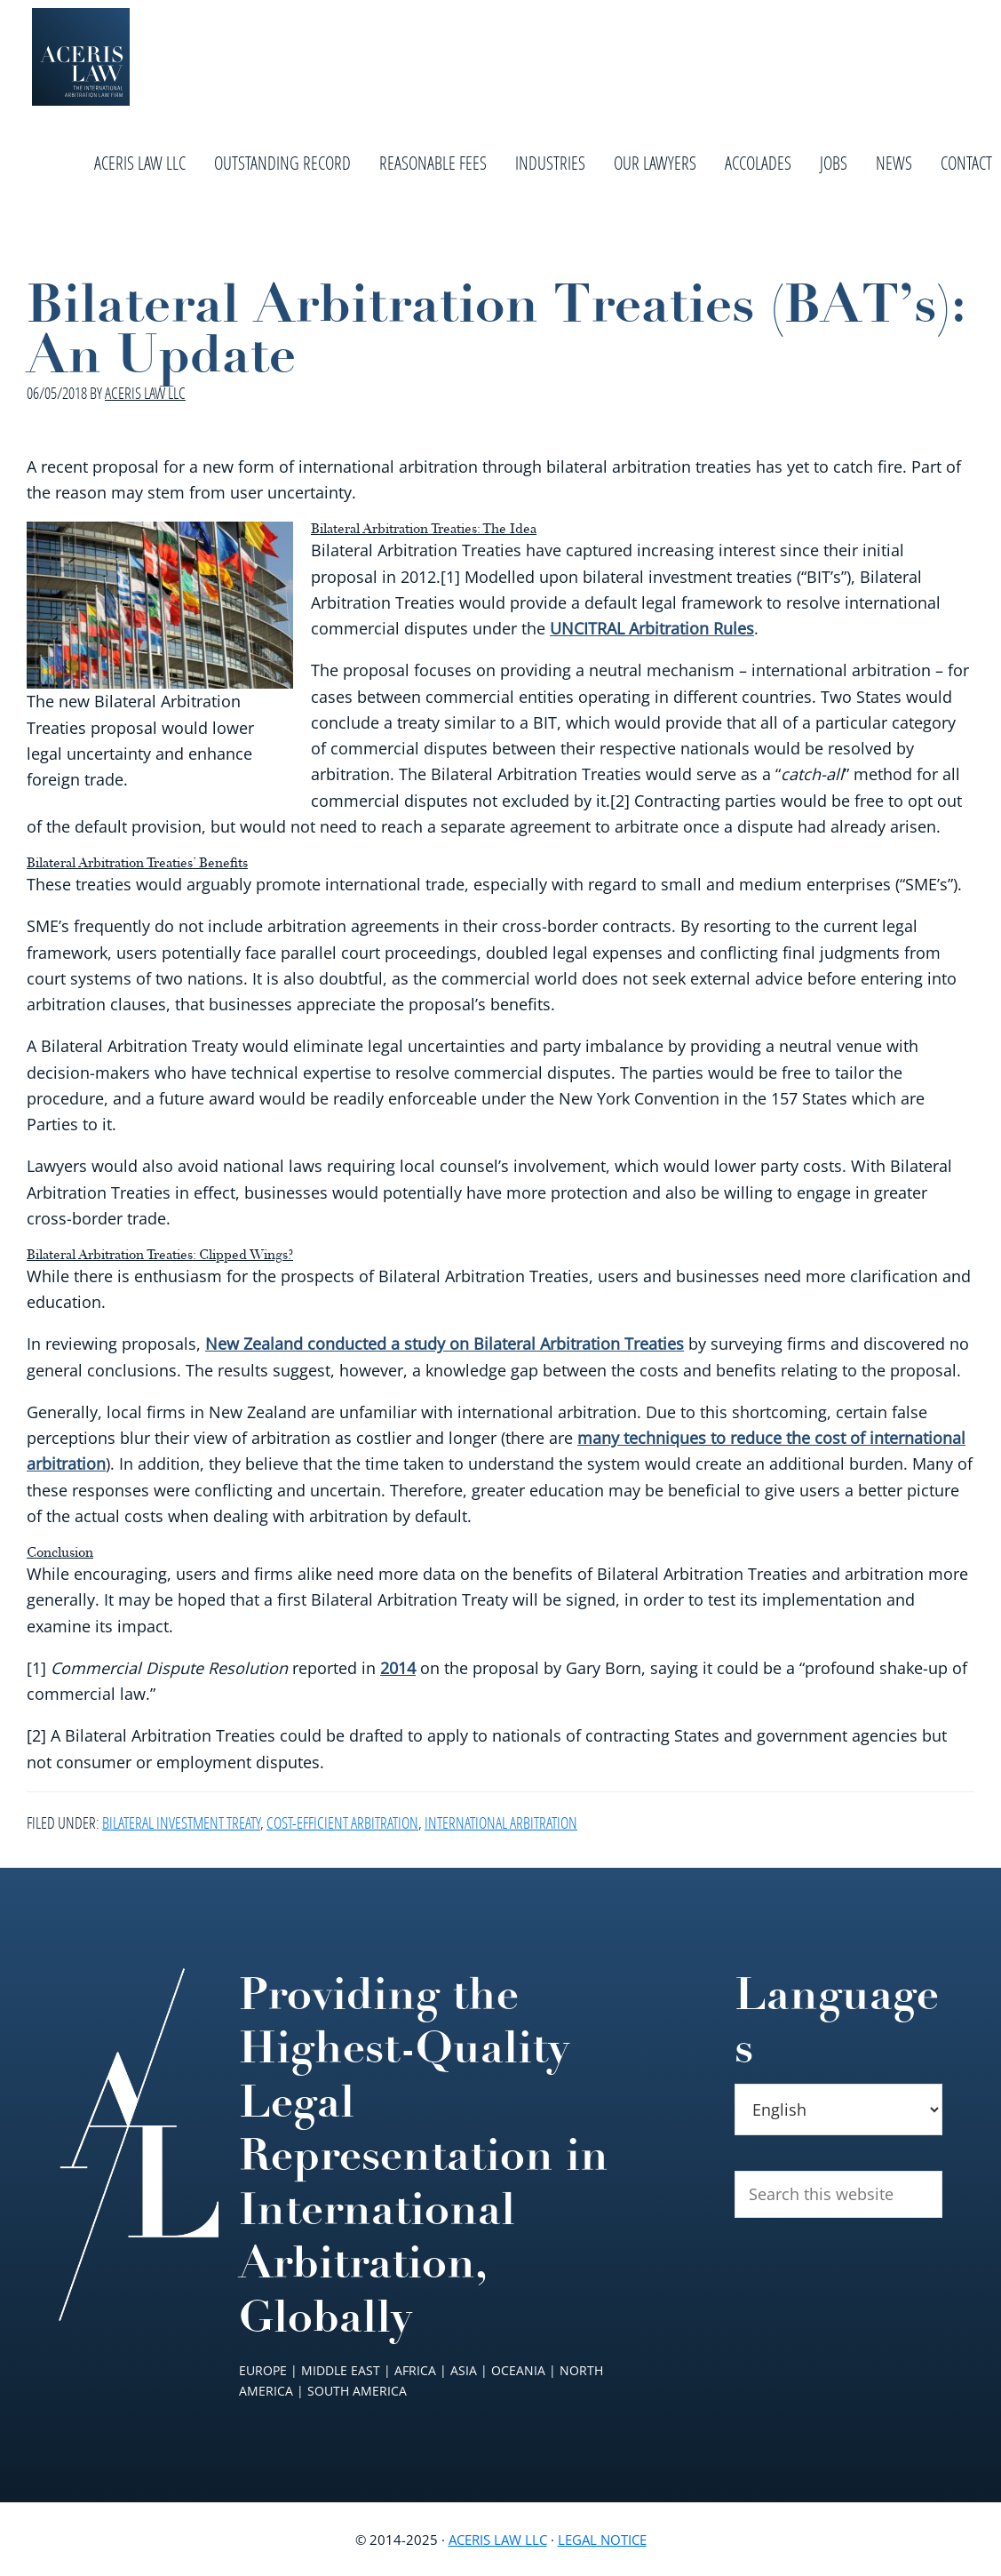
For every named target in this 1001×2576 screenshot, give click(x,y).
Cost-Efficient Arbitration (342, 1822)
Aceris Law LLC (498, 2539)
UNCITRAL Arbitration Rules (652, 628)
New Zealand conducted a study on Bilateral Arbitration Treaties (444, 1343)
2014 (398, 1668)
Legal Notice (602, 2539)
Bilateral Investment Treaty (181, 1822)
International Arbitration (501, 1822)
